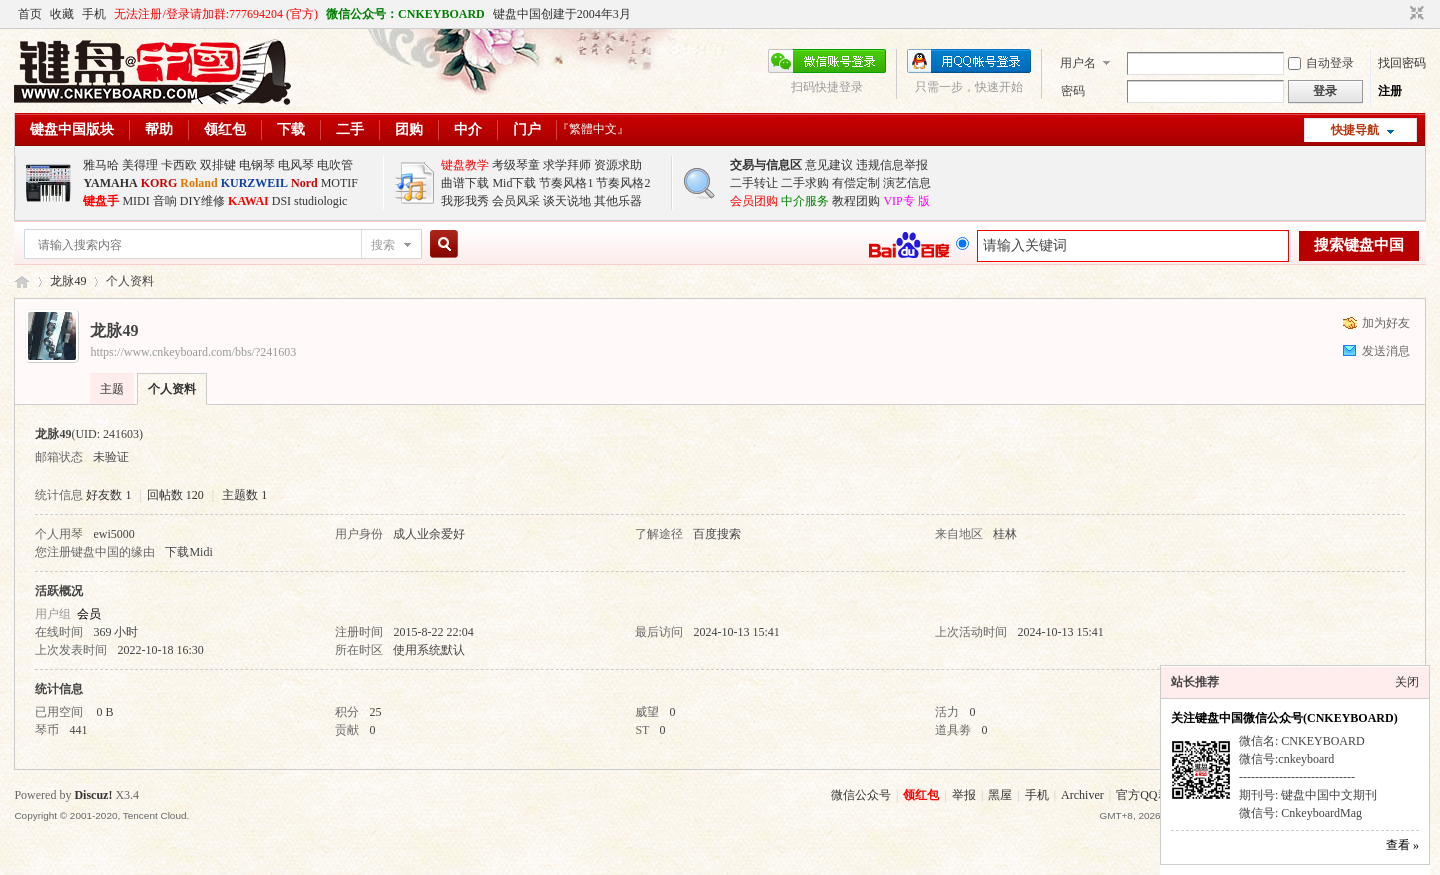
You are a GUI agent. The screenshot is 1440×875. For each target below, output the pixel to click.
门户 (527, 129)
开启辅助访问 (1398, 14)
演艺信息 (907, 183)
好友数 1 (108, 495)
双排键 (218, 165)
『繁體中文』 (593, 129)
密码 (1073, 91)
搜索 (383, 245)
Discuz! (93, 795)
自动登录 (1321, 63)
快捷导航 (1355, 130)
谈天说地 (567, 201)
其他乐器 (618, 201)
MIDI (135, 201)
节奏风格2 (623, 183)
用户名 (1078, 63)
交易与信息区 (766, 165)
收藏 (62, 14)
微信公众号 (861, 795)
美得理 (140, 165)
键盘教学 (465, 165)
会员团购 (754, 201)
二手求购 (805, 183)
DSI (281, 201)
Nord (304, 183)
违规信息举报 (892, 165)
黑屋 (1000, 795)
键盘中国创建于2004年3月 (562, 14)
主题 (112, 389)
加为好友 (1386, 323)
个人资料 (172, 389)
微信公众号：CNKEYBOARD (405, 14)
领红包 (225, 129)
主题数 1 (244, 495)
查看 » (1402, 845)
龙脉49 (68, 281)
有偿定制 (856, 183)
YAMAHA (110, 183)
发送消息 (1386, 351)
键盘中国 (22, 281)
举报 (964, 795)
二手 (350, 129)
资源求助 (618, 165)
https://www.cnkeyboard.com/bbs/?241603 (193, 352)
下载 (291, 129)
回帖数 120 (175, 495)
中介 (468, 129)
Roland (198, 183)
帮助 (159, 129)
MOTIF (339, 183)
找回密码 (1402, 63)
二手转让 (754, 183)
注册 (1390, 91)
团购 (409, 129)
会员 (89, 614)
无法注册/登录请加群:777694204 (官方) (216, 14)
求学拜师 (567, 165)
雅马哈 (101, 165)
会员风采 (516, 201)
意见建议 (829, 165)
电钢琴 (257, 165)
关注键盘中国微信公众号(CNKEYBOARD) (1284, 718)
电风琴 (296, 165)
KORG (159, 183)
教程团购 (856, 201)
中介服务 (805, 201)
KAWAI (248, 201)
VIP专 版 (906, 201)
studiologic (320, 201)
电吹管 (335, 165)
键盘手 (101, 201)
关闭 (1407, 682)
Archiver (1082, 795)
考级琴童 (516, 165)
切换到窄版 (1414, 14)
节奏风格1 (566, 183)
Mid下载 (514, 183)
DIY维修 (202, 201)
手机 (94, 14)
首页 (30, 14)
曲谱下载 (465, 183)
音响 (165, 201)
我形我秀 (465, 201)
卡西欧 (179, 165)
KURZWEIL (254, 183)
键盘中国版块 (72, 129)
